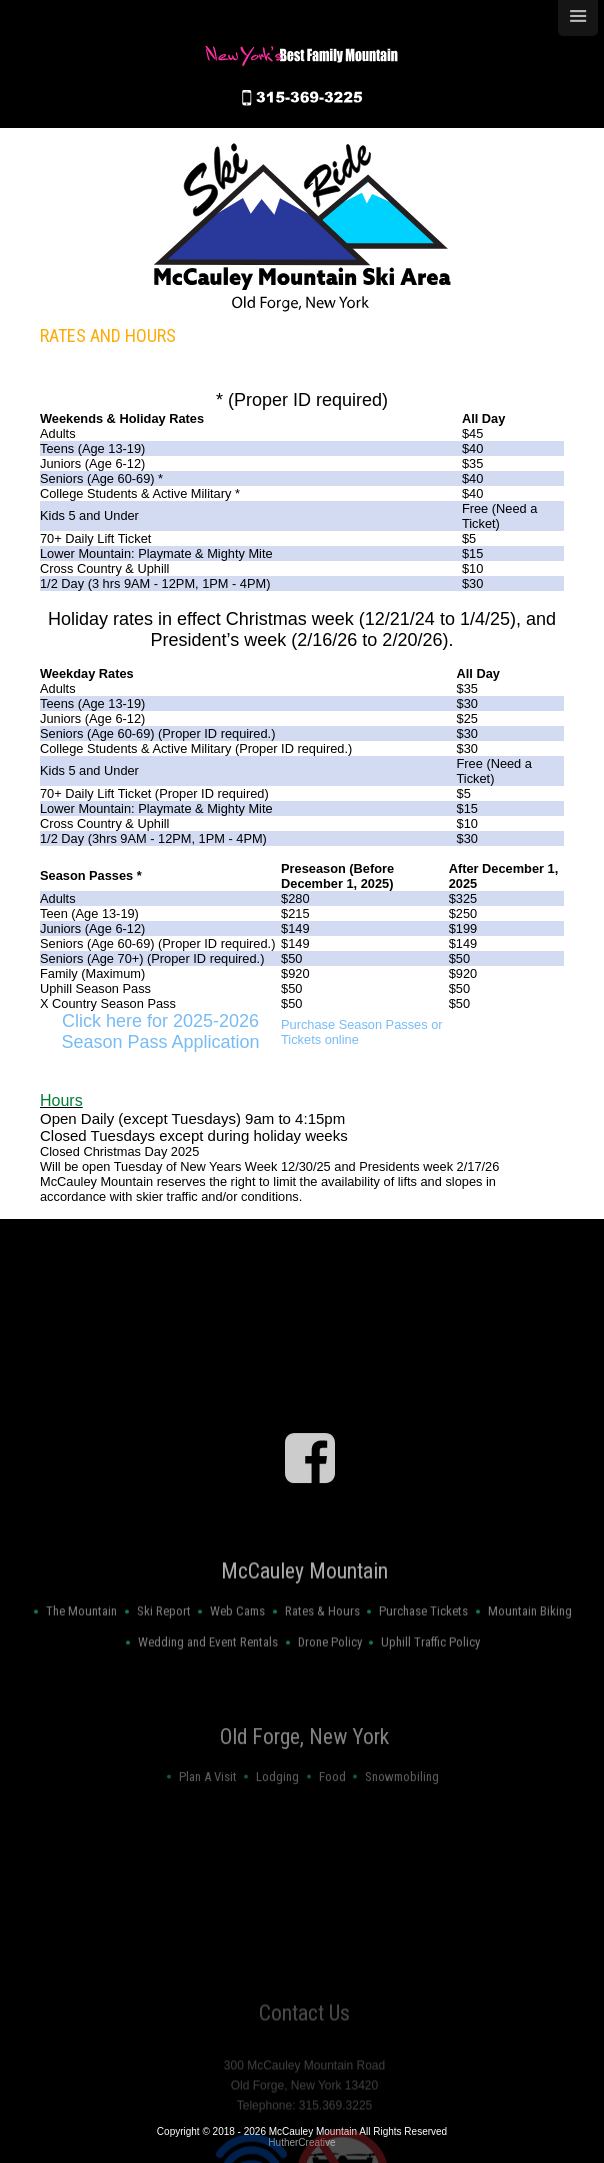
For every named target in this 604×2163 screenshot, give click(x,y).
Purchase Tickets (423, 1655)
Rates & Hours (322, 1655)
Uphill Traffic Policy (430, 1687)
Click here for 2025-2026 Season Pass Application (160, 1031)
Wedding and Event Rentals (208, 1687)
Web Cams (237, 1655)
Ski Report (164, 1655)
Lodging (277, 1811)
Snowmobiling (402, 1811)
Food (332, 1811)
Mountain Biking (530, 1655)
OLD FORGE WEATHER (304, 1425)
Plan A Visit (208, 1811)
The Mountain (81, 1655)
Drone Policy (330, 1687)
